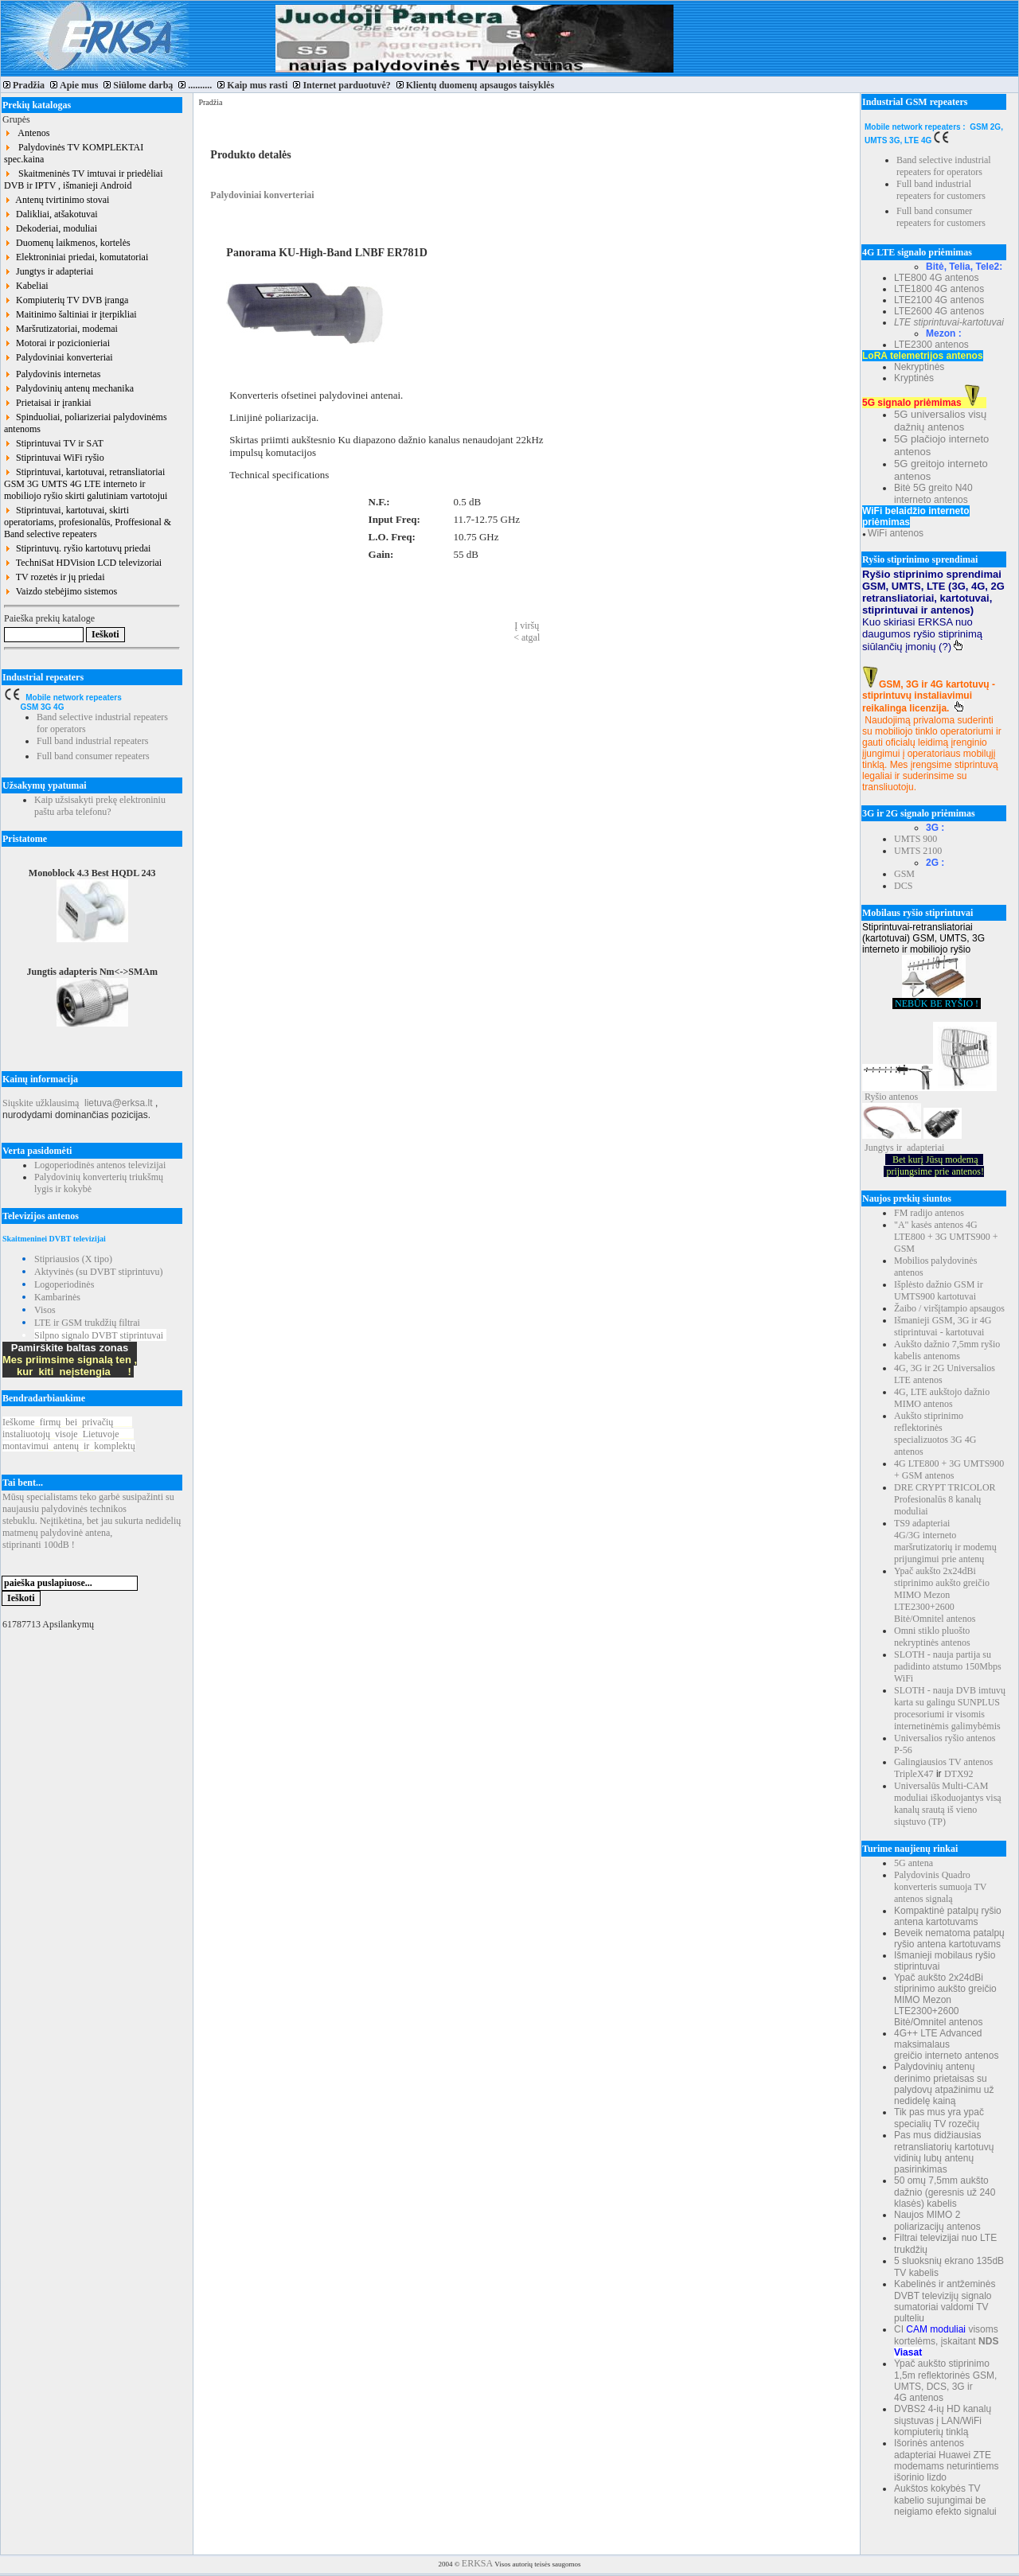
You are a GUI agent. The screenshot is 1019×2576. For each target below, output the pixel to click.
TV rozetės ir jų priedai (54, 577)
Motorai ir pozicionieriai (57, 343)
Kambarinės (57, 1297)
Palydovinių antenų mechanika (69, 388)
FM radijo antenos (929, 1212)
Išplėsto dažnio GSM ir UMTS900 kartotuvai (938, 1290)
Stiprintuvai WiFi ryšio (54, 457)
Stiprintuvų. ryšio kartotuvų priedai (77, 548)
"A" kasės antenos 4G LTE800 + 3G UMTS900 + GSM (946, 1236)
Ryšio (876, 1096)
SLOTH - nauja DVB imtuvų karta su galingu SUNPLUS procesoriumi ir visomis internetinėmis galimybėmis (949, 1708)
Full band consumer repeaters (93, 756)
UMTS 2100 (918, 850)
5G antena (913, 1863)
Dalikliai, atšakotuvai (51, 214)
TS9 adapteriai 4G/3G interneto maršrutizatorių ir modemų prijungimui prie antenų (945, 1541)
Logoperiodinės (64, 1284)
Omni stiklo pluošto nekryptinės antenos (932, 1636)
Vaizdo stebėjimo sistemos (60, 591)
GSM (904, 873)
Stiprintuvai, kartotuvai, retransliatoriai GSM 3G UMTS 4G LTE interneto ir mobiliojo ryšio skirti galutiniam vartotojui (85, 483)
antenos (904, 1096)
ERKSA (477, 2563)
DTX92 (959, 1773)
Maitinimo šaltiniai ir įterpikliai (70, 314)
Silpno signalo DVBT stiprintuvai (98, 1335)
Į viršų (526, 625)
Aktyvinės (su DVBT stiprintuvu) (98, 1271)
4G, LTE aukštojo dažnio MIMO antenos (942, 1397)
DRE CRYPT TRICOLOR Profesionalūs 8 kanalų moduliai (945, 1499)
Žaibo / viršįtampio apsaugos (949, 1308)
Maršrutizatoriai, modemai (61, 328)
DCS (903, 885)
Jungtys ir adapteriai (48, 271)
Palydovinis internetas (52, 374)
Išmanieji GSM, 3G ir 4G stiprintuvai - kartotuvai (942, 1326)
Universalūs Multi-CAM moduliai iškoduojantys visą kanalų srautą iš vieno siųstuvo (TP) (947, 1803)
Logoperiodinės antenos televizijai (100, 1165)
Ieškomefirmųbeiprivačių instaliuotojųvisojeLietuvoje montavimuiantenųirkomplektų (68, 1434)
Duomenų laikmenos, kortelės (67, 242)
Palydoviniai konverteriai (58, 357)
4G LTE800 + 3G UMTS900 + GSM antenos (949, 1469)
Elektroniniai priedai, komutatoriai (76, 257)
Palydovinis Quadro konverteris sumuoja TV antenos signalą (940, 1886)
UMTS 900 (915, 838)
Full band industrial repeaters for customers (941, 189)
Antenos (26, 132)
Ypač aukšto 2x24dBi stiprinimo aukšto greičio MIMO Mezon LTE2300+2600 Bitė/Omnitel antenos (942, 1594)
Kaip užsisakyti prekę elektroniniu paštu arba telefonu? (100, 805)
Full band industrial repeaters (92, 740)
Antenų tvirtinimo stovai (56, 199)
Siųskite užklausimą (40, 1103)
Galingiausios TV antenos (943, 1761)
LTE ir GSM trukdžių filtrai (87, 1322)
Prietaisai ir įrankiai (48, 402)
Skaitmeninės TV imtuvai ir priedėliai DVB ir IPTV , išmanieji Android (83, 179)
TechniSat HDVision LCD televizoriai (83, 562)
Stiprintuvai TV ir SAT (53, 443)
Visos (45, 1309)
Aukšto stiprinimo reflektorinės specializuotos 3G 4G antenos (935, 1433)
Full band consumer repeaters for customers (941, 216)
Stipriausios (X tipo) (73, 1259)
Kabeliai (26, 285)
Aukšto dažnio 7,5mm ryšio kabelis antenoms (947, 1350)
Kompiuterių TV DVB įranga (66, 300)
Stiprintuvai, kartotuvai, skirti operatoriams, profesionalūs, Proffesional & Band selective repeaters (87, 522)
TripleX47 (914, 1773)
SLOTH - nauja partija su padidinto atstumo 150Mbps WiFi (947, 1666)
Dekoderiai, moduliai (50, 228)
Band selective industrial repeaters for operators (943, 165)
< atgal (526, 637)
